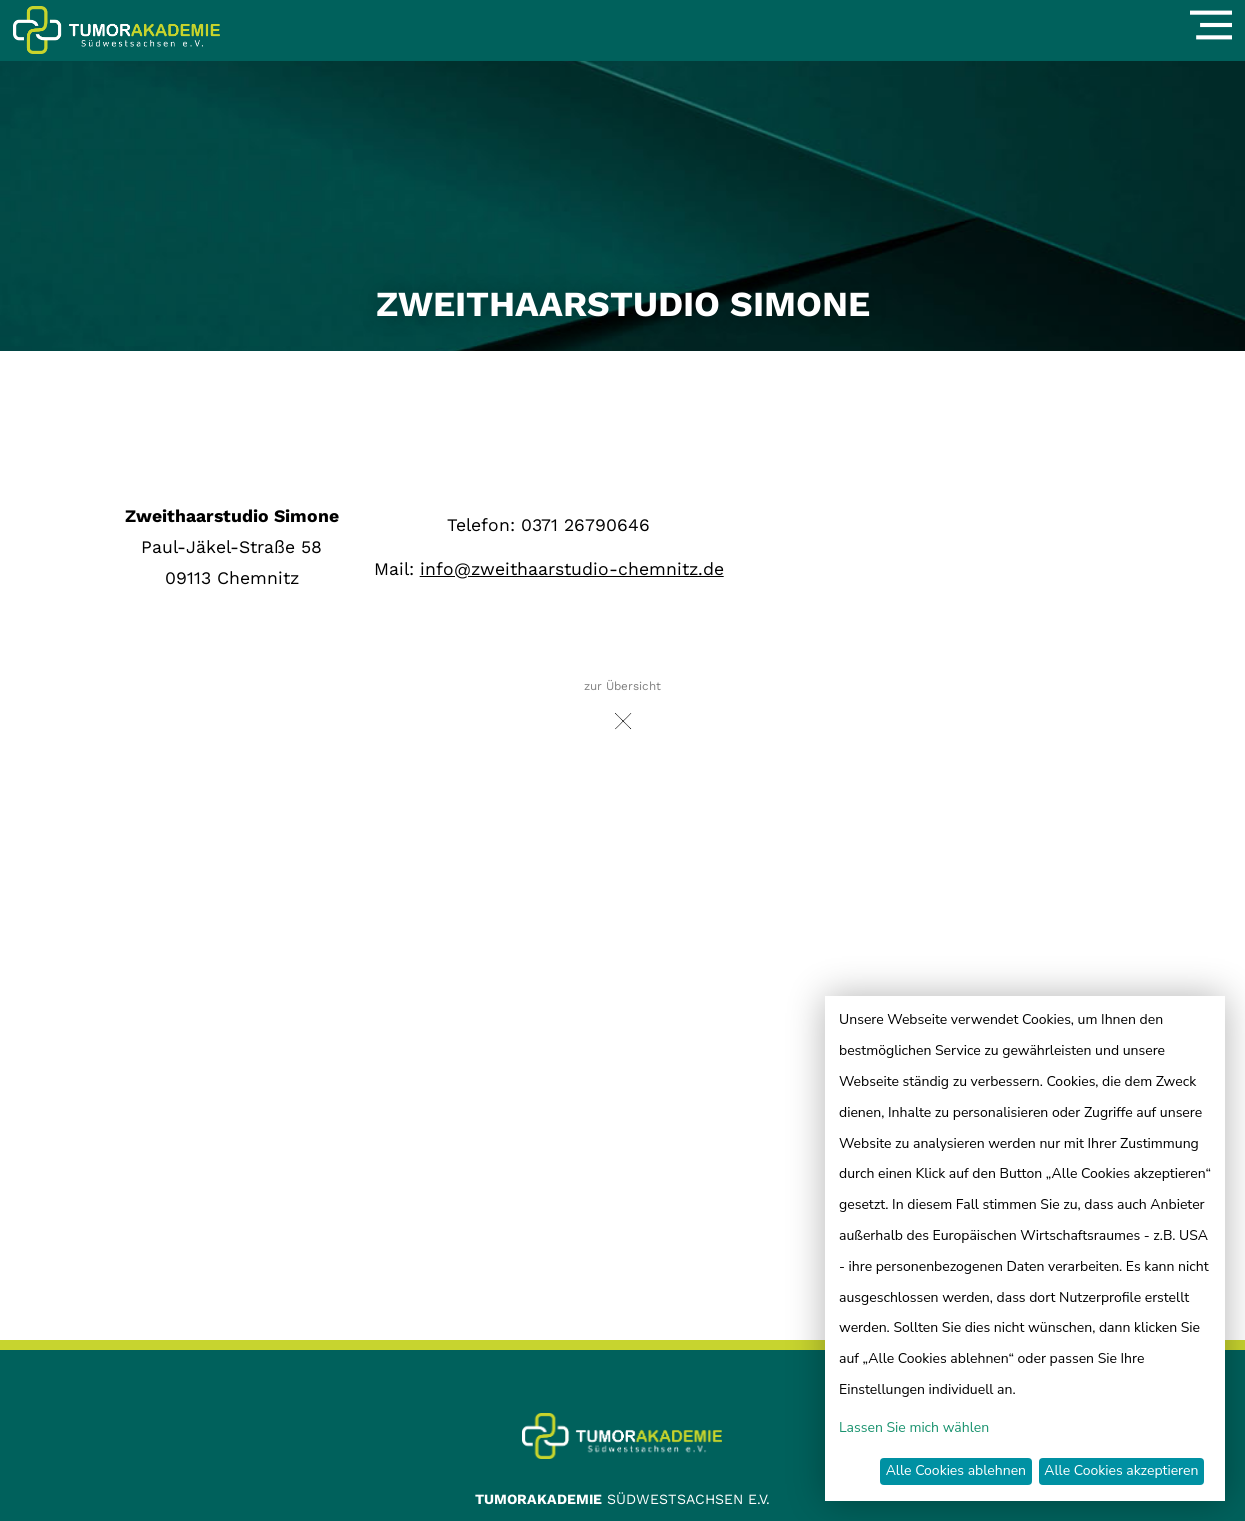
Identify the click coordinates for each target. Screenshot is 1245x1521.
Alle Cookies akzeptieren (1121, 1470)
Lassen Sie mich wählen (914, 1427)
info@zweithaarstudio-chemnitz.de (572, 569)
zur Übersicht (622, 710)
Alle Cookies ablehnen (956, 1470)
